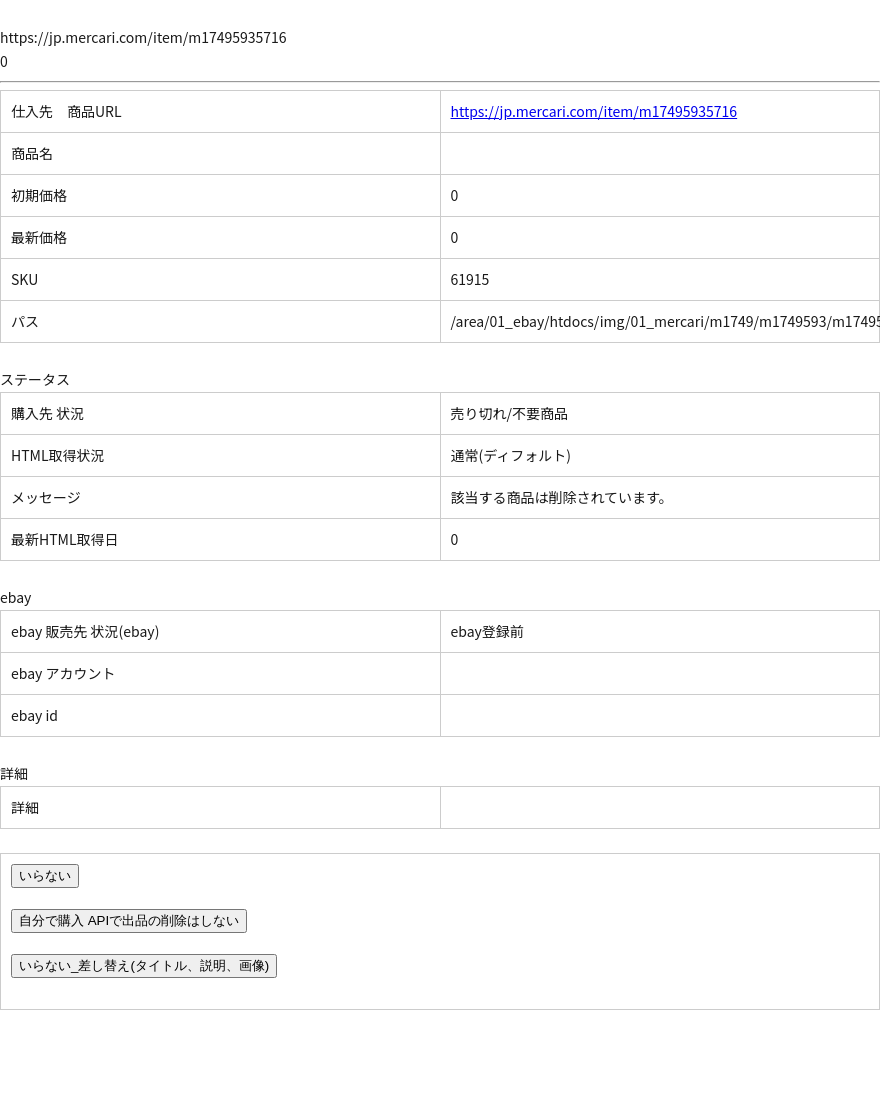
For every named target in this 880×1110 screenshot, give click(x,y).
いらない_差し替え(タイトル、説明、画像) (144, 965)
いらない (45, 875)
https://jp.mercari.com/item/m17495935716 (594, 111)
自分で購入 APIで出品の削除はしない (129, 920)
